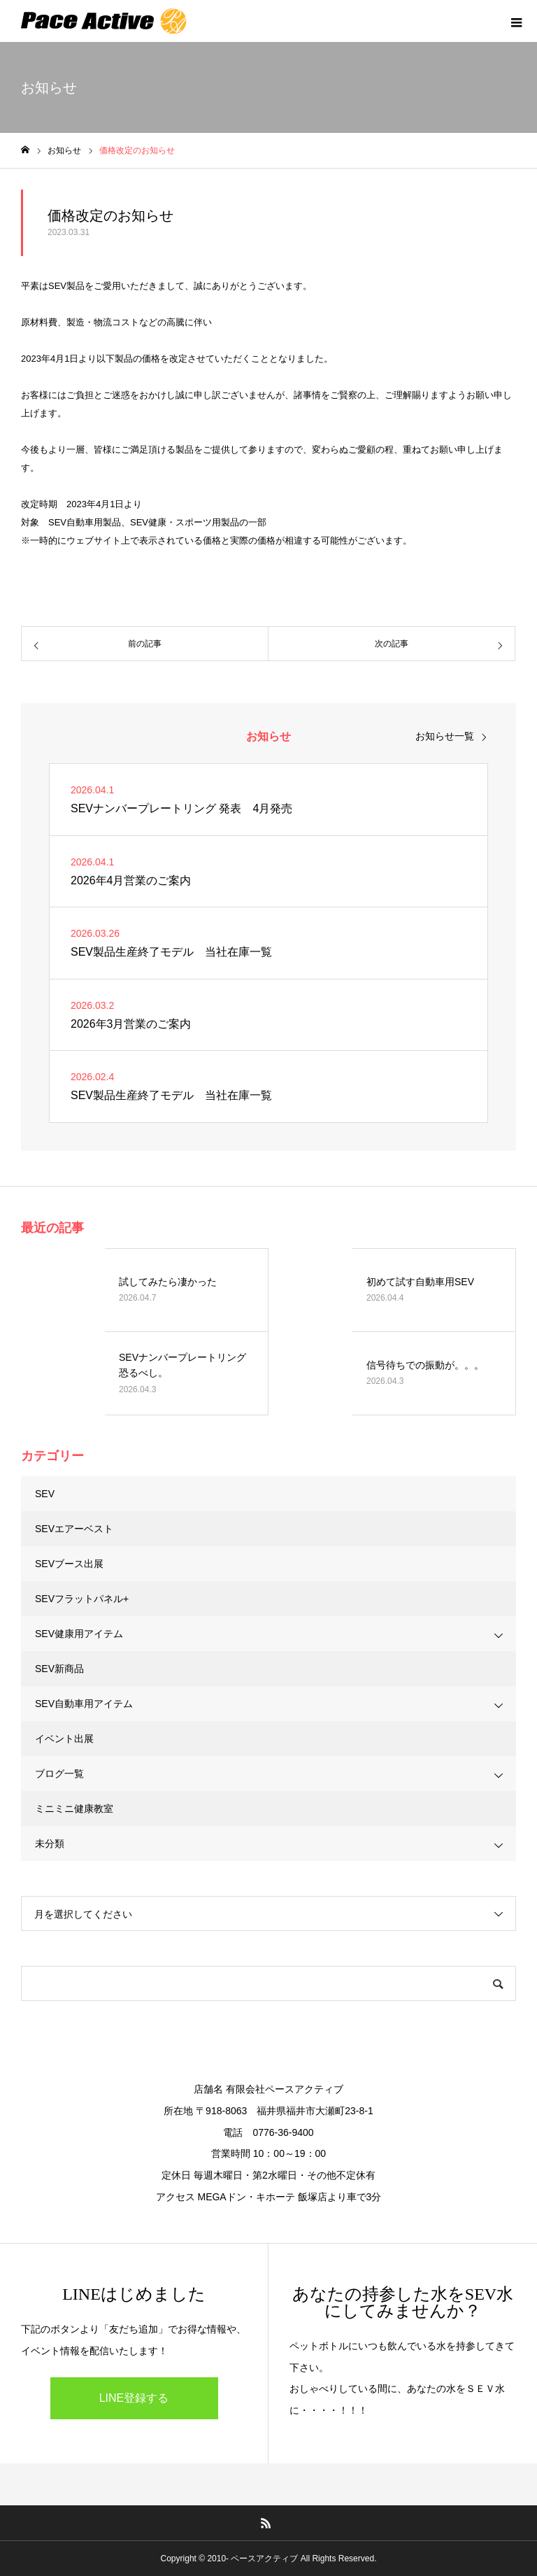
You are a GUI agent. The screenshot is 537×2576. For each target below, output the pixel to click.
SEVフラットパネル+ (82, 1598)
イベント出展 (64, 1738)
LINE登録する (134, 2398)
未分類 (49, 1843)
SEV (45, 1493)
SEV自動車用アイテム (84, 1703)
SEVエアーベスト (74, 1528)
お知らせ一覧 (444, 736)
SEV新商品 (59, 1668)
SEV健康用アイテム (79, 1633)
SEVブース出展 (69, 1563)
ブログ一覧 (59, 1773)
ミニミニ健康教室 (74, 1808)
